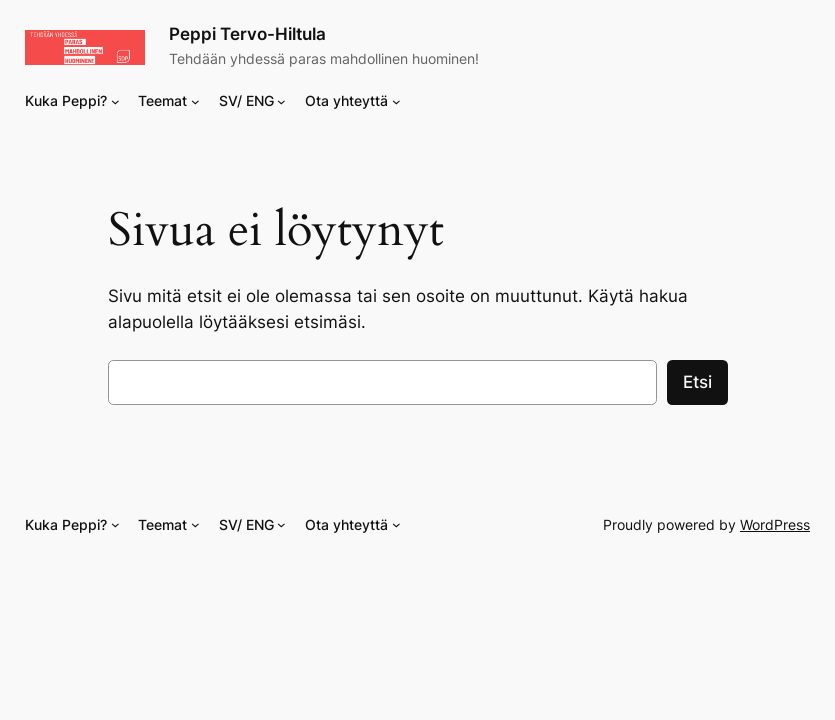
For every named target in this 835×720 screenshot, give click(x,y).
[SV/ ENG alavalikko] (281, 101)
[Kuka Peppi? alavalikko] (115, 101)
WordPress (775, 524)
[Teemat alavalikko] (195, 101)
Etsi (697, 382)
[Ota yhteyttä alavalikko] (396, 101)
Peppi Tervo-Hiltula (247, 34)
